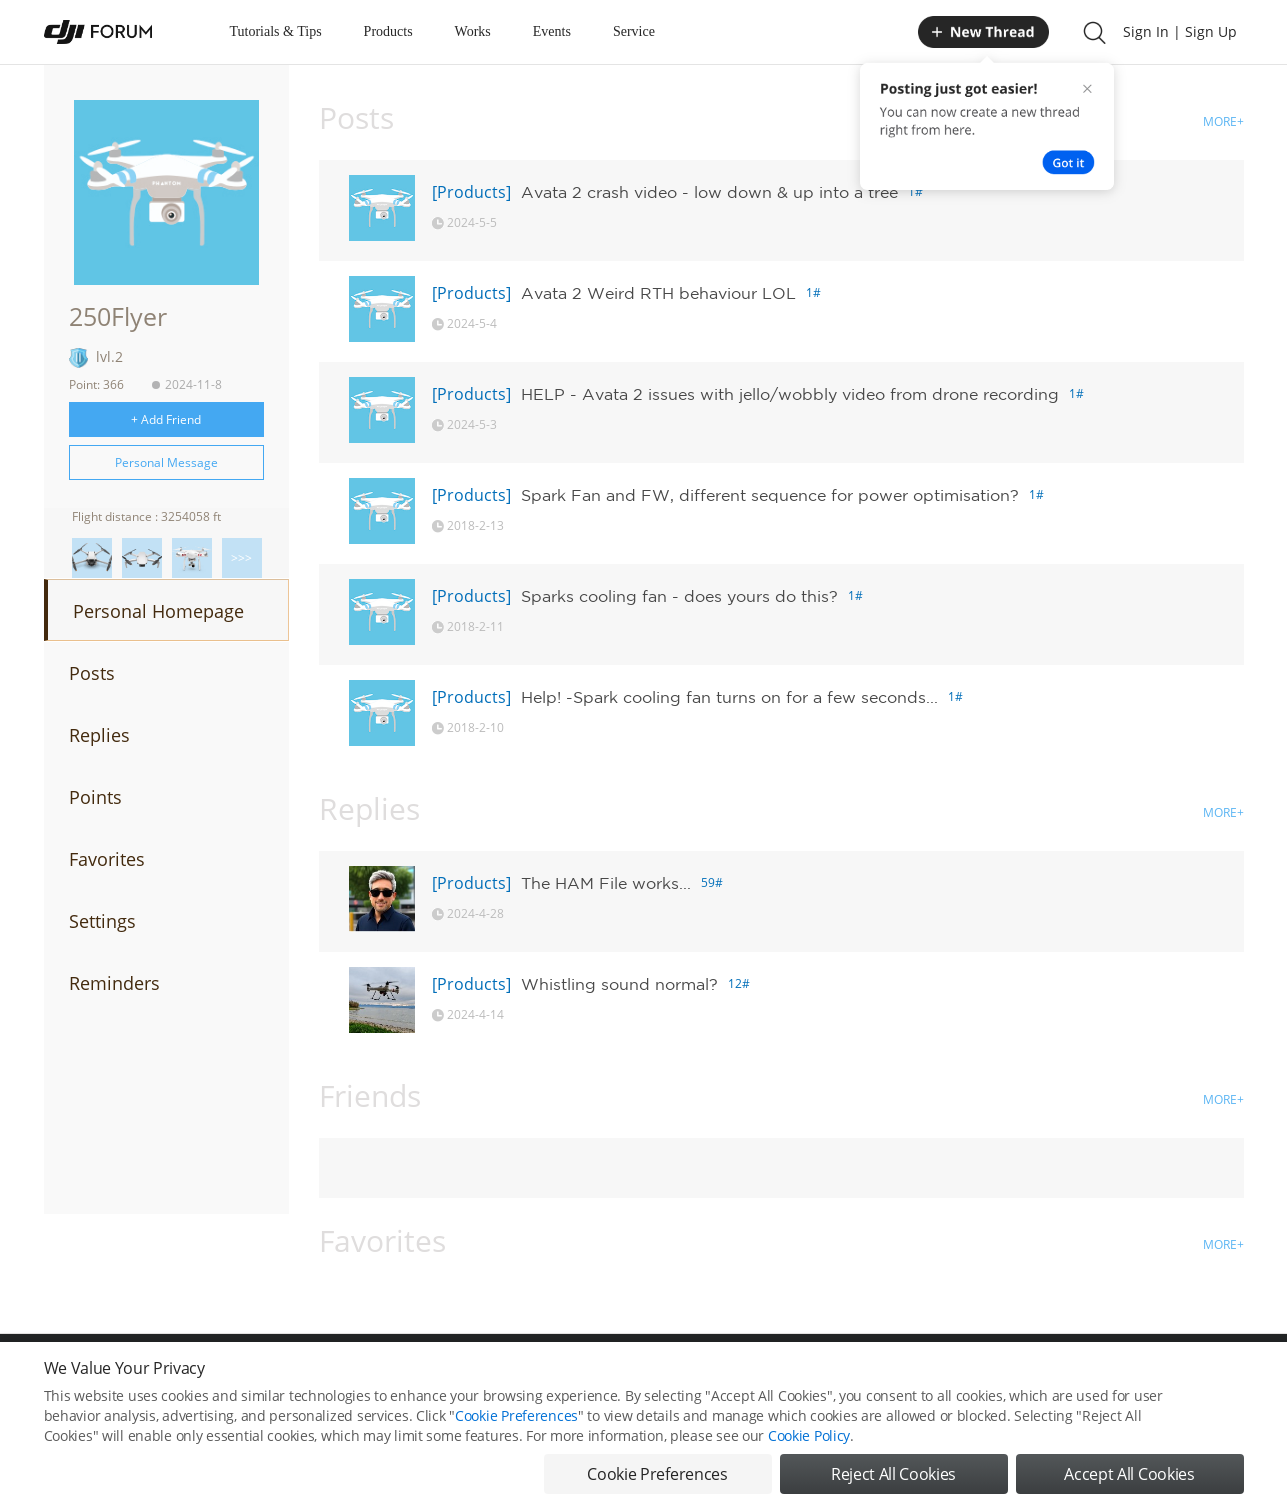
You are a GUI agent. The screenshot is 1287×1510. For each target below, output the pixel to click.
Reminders (114, 983)
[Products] (471, 192)
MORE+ (1223, 121)
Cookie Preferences (516, 1428)
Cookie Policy (809, 1448)
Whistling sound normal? (619, 984)
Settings (102, 921)
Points (95, 797)
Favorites (107, 859)
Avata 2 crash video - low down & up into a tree (709, 192)
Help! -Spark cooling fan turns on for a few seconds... (729, 697)
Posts (92, 673)
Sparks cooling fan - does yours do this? (679, 596)
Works (473, 31)
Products (388, 31)
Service (634, 31)
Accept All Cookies (1129, 1487)
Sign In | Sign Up (1180, 31)
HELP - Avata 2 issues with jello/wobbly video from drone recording (790, 394)
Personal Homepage (158, 611)
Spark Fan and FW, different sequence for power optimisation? (770, 495)
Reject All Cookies (893, 1487)
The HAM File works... (606, 883)
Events (552, 31)
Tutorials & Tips (276, 31)
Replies (99, 735)
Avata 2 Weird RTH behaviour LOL (658, 293)
